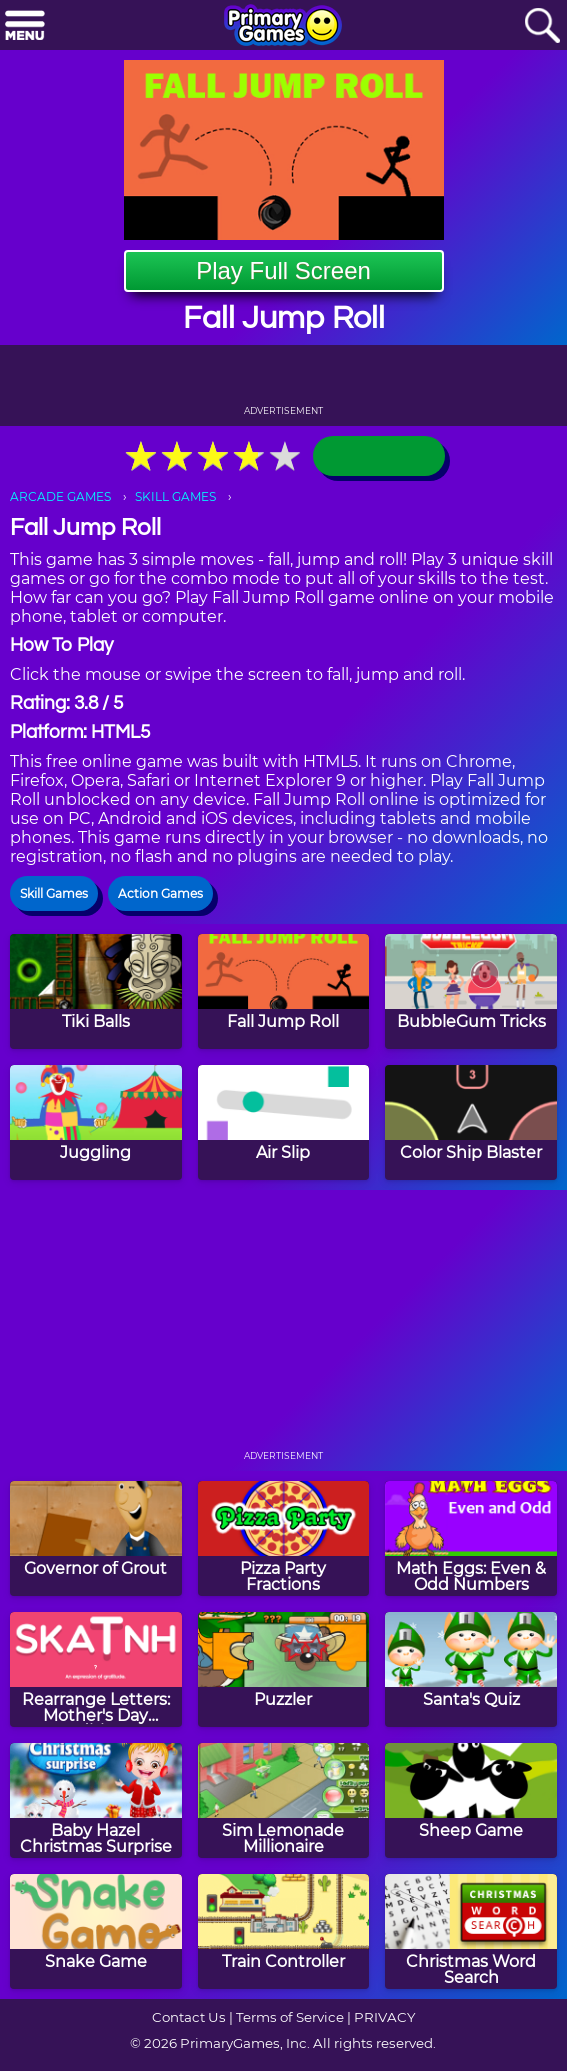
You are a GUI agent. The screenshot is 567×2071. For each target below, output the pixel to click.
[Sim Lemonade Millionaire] (284, 1800)
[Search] (542, 26)
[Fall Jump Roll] (284, 991)
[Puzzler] (284, 1669)
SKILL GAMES (175, 496)
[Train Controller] (284, 1931)
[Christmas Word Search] (471, 1931)
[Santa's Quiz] (471, 1669)
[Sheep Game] (471, 1800)
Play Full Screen (283, 270)
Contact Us (189, 2017)
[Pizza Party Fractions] (284, 1538)
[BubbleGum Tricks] (471, 991)
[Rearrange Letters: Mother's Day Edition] (96, 1669)
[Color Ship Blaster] (471, 1122)
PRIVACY (384, 2017)
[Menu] (25, 26)
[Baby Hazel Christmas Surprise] (96, 1800)
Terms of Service (290, 2017)
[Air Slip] (284, 1122)
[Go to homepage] (283, 27)
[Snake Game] (96, 1931)
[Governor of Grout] (96, 1538)
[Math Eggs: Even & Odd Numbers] (471, 1538)
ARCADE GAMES (60, 496)
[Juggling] (96, 1122)
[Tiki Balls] (96, 991)
